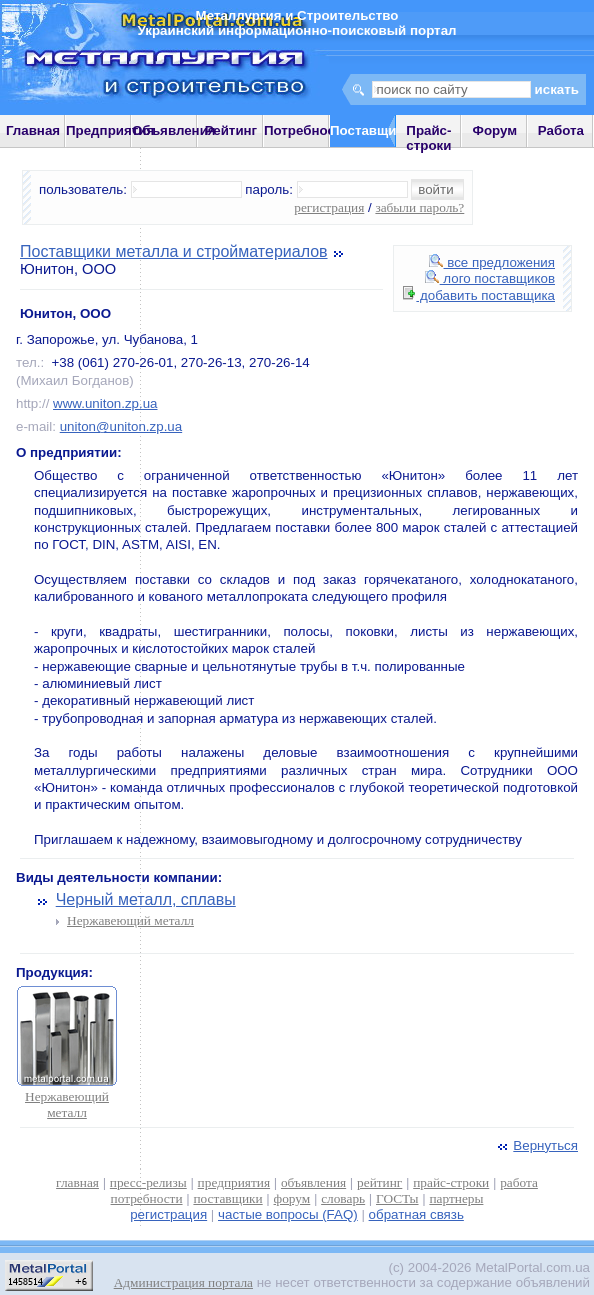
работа (519, 1182)
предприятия (234, 1182)
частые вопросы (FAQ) (288, 1214)
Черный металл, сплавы (146, 899)
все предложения (492, 262)
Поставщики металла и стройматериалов (174, 251)
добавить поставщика (479, 295)
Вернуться (536, 1145)
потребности (147, 1198)
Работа (561, 130)
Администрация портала (183, 1282)
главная (77, 1182)
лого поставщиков (490, 278)
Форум (495, 130)
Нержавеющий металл (130, 920)
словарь (343, 1198)
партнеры (456, 1198)
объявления (313, 1182)
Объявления (174, 130)
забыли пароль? (419, 207)
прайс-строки (451, 1182)
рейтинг (379, 1182)
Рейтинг (231, 130)
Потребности (307, 130)
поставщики (227, 1198)
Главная (33, 130)
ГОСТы (397, 1198)
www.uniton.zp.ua (105, 403)
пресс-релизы (148, 1182)
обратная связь (416, 1214)
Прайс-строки (428, 138)
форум (292, 1198)
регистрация (329, 207)
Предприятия (110, 130)
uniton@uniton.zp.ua (121, 426)
